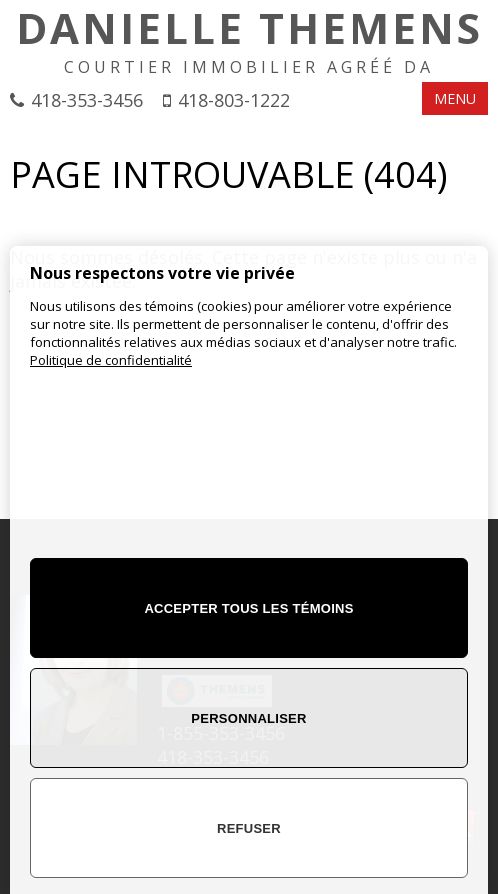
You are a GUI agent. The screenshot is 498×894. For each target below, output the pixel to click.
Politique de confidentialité (111, 360)
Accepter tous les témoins (248, 608)
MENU (455, 98)
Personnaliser (248, 718)
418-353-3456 (87, 100)
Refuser (249, 828)
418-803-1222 (234, 100)
